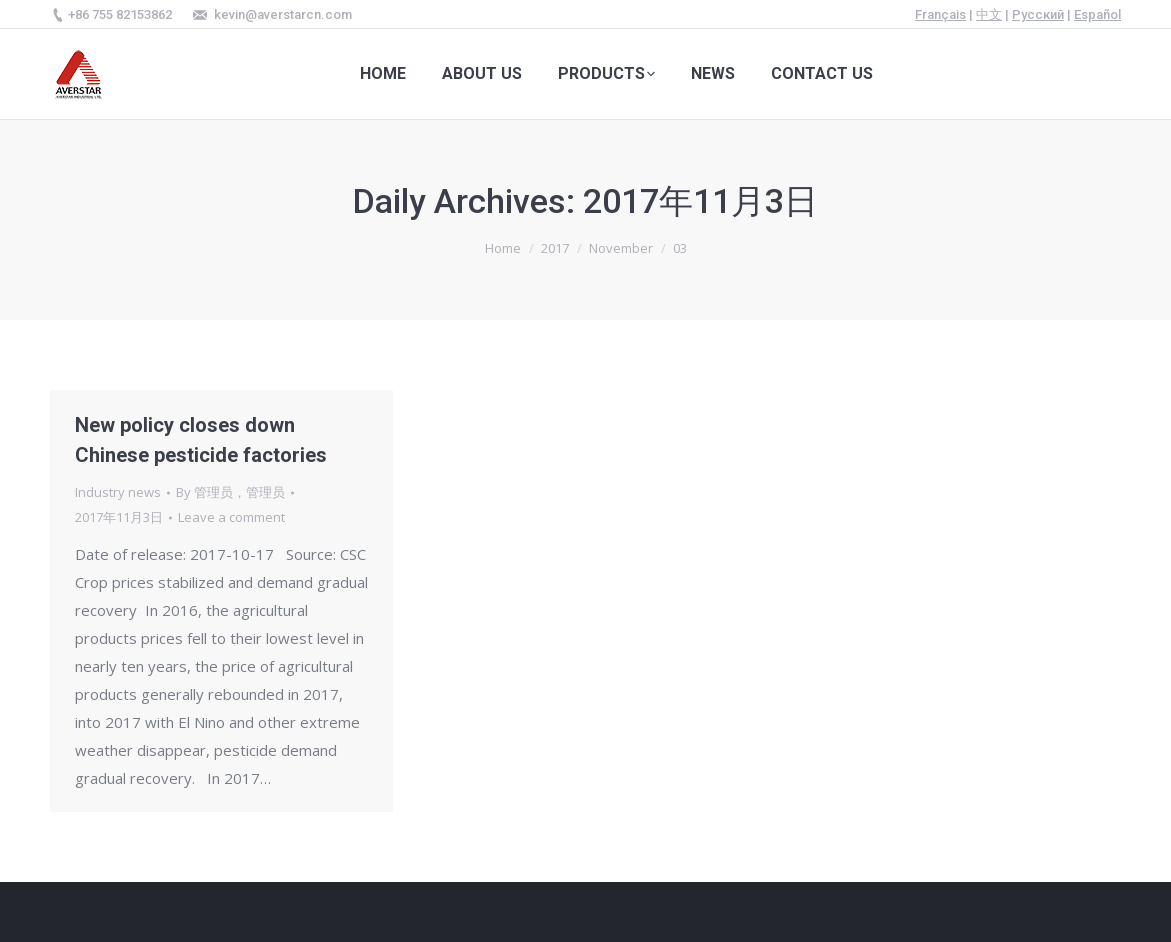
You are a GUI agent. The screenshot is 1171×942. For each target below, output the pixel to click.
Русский (1038, 14)
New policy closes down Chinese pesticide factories (201, 440)
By (230, 492)
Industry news (118, 492)
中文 (989, 14)
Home (503, 248)
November (621, 248)
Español (1097, 14)
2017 (555, 248)
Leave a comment (231, 517)
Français (940, 14)
